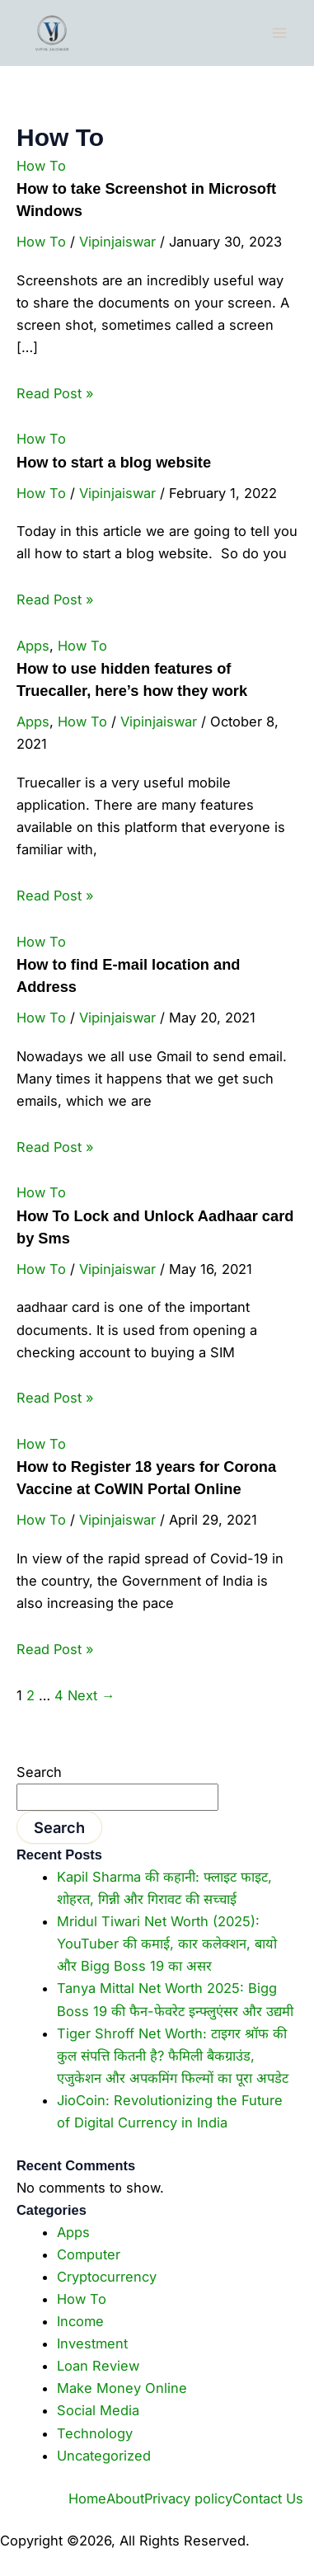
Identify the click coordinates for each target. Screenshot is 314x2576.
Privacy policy (188, 2498)
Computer (88, 2254)
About (125, 2498)
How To (41, 165)
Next (91, 1695)
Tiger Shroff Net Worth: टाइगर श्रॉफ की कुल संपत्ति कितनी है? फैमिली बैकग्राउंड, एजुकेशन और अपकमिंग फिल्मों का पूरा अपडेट (172, 2055)
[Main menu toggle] (279, 33)
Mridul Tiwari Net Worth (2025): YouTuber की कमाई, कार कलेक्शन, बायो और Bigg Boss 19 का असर (167, 1943)
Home (87, 2498)
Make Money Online (122, 2388)
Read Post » (55, 393)
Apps (32, 645)
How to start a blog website (113, 462)
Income (80, 2321)
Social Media (98, 2410)
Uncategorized (104, 2455)
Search (39, 1772)
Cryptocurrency (107, 2276)
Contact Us (267, 2498)
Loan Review (98, 2365)
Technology (95, 2433)
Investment (92, 2343)
